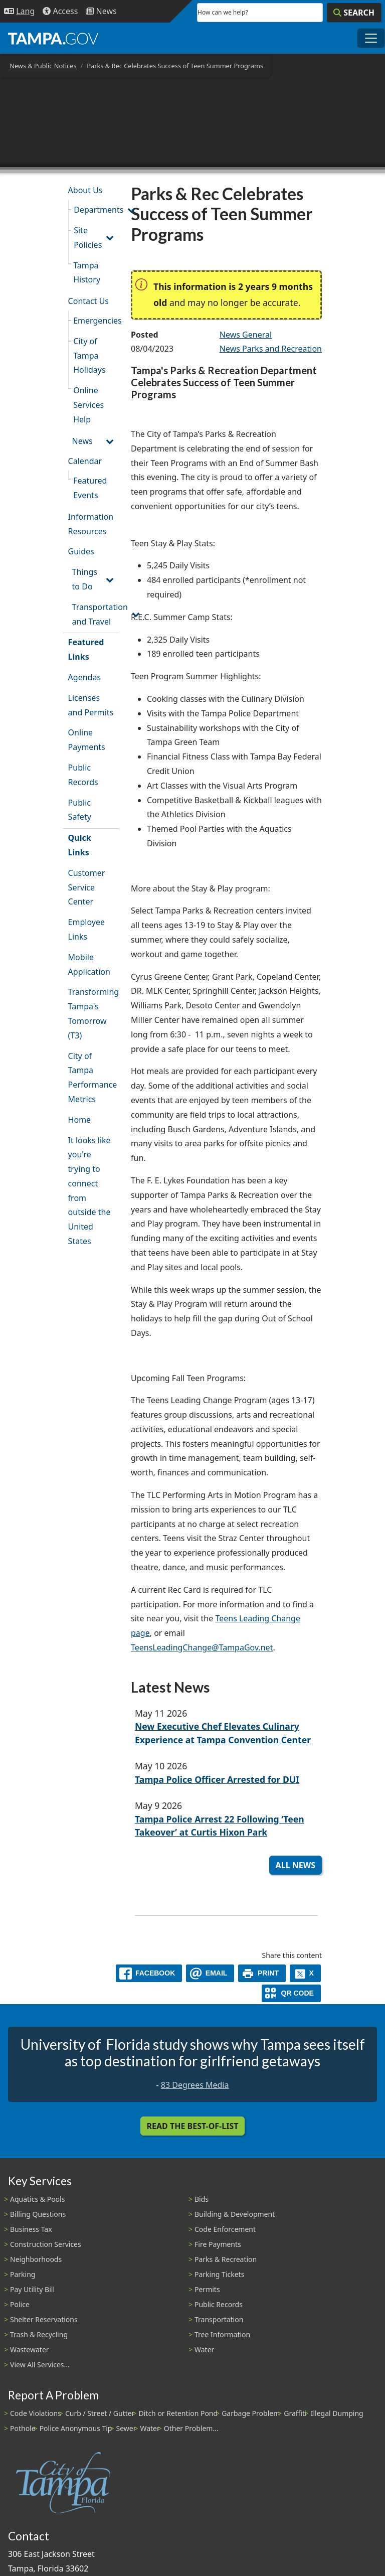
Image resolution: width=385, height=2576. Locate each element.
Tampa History (86, 272)
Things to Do (84, 579)
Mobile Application (89, 964)
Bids (202, 2199)
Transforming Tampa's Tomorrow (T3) (93, 1013)
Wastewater (29, 2349)
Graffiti (295, 2413)
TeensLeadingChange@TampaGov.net (202, 1647)
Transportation (219, 2319)
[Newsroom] (101, 11)
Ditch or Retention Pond (178, 2413)
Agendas (84, 677)
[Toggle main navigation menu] (371, 38)
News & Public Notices (43, 65)
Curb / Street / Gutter (100, 2413)
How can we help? (223, 12)
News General (246, 334)
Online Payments (86, 739)
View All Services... (40, 2364)
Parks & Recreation (226, 2259)
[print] (262, 1973)
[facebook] (149, 1973)
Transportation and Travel (95, 614)
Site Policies (88, 237)
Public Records (83, 775)
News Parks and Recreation (271, 348)
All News (295, 1865)
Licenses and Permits (91, 705)
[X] (305, 1973)
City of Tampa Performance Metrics (92, 1077)
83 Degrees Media (195, 2084)
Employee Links (86, 929)
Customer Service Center (86, 887)
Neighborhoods (36, 2259)
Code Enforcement (225, 2229)
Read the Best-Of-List (193, 2126)
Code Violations (35, 2413)
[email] (210, 1973)
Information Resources (91, 524)
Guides (81, 551)
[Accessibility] (60, 11)
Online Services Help (88, 405)
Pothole (23, 2428)
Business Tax (31, 2229)
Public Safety (79, 810)
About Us (85, 190)
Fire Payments (218, 2244)
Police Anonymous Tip (76, 2428)
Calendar (85, 461)
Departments (96, 209)
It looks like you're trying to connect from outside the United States (89, 1191)
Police (20, 2304)
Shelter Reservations (44, 2319)
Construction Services (45, 2244)
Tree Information (222, 2334)
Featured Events (90, 488)
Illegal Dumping (337, 2413)
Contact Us (88, 301)
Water (204, 2349)
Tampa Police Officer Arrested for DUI (217, 1779)
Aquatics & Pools (37, 2199)
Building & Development (235, 2214)
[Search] (354, 12)
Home (79, 1119)
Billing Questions (38, 2214)
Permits (207, 2289)
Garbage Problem (251, 2413)
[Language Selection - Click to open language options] (19, 11)
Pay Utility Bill (32, 2289)
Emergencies (96, 320)
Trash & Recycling (39, 2334)
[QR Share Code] (291, 1993)
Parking (22, 2274)
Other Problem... (191, 2428)
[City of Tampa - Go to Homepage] (53, 38)
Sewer (126, 2428)
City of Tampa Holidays (89, 356)
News (82, 440)
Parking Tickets (219, 2274)
